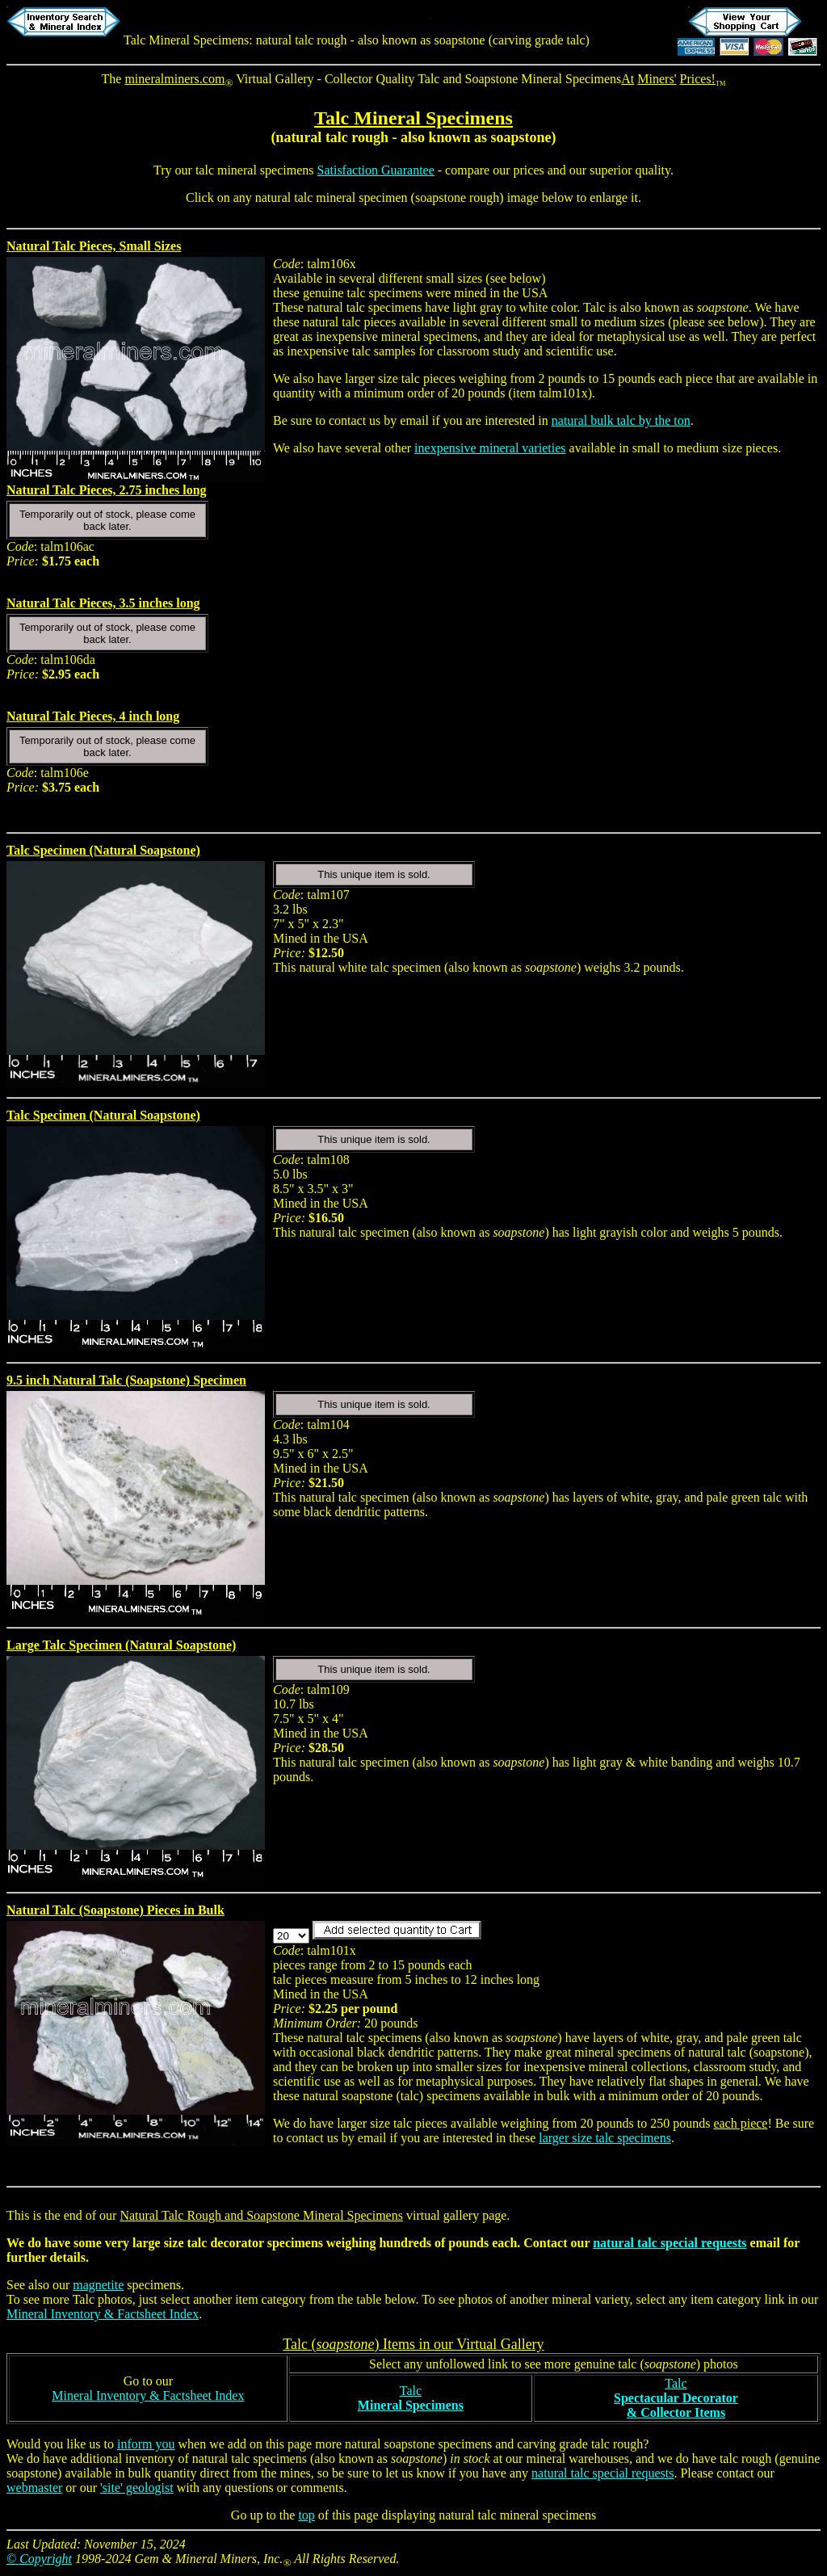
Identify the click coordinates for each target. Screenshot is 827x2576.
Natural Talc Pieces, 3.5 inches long (103, 603)
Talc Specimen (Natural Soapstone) (103, 850)
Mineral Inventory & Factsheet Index (102, 2314)
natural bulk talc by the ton (621, 420)
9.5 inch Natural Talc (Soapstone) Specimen (126, 1380)
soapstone (521, 137)
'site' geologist (137, 2487)
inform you (146, 2444)
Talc (411, 2398)
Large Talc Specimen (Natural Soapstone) (121, 1645)
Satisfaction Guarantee (375, 170)
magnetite (98, 2285)
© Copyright (39, 2558)
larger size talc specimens (605, 2138)
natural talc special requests (669, 2243)
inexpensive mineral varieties (489, 448)
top (306, 2515)
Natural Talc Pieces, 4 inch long (92, 716)
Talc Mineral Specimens (413, 117)
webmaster (34, 2487)
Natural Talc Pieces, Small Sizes (93, 246)
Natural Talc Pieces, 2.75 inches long (106, 490)
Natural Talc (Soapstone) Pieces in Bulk (115, 1910)
